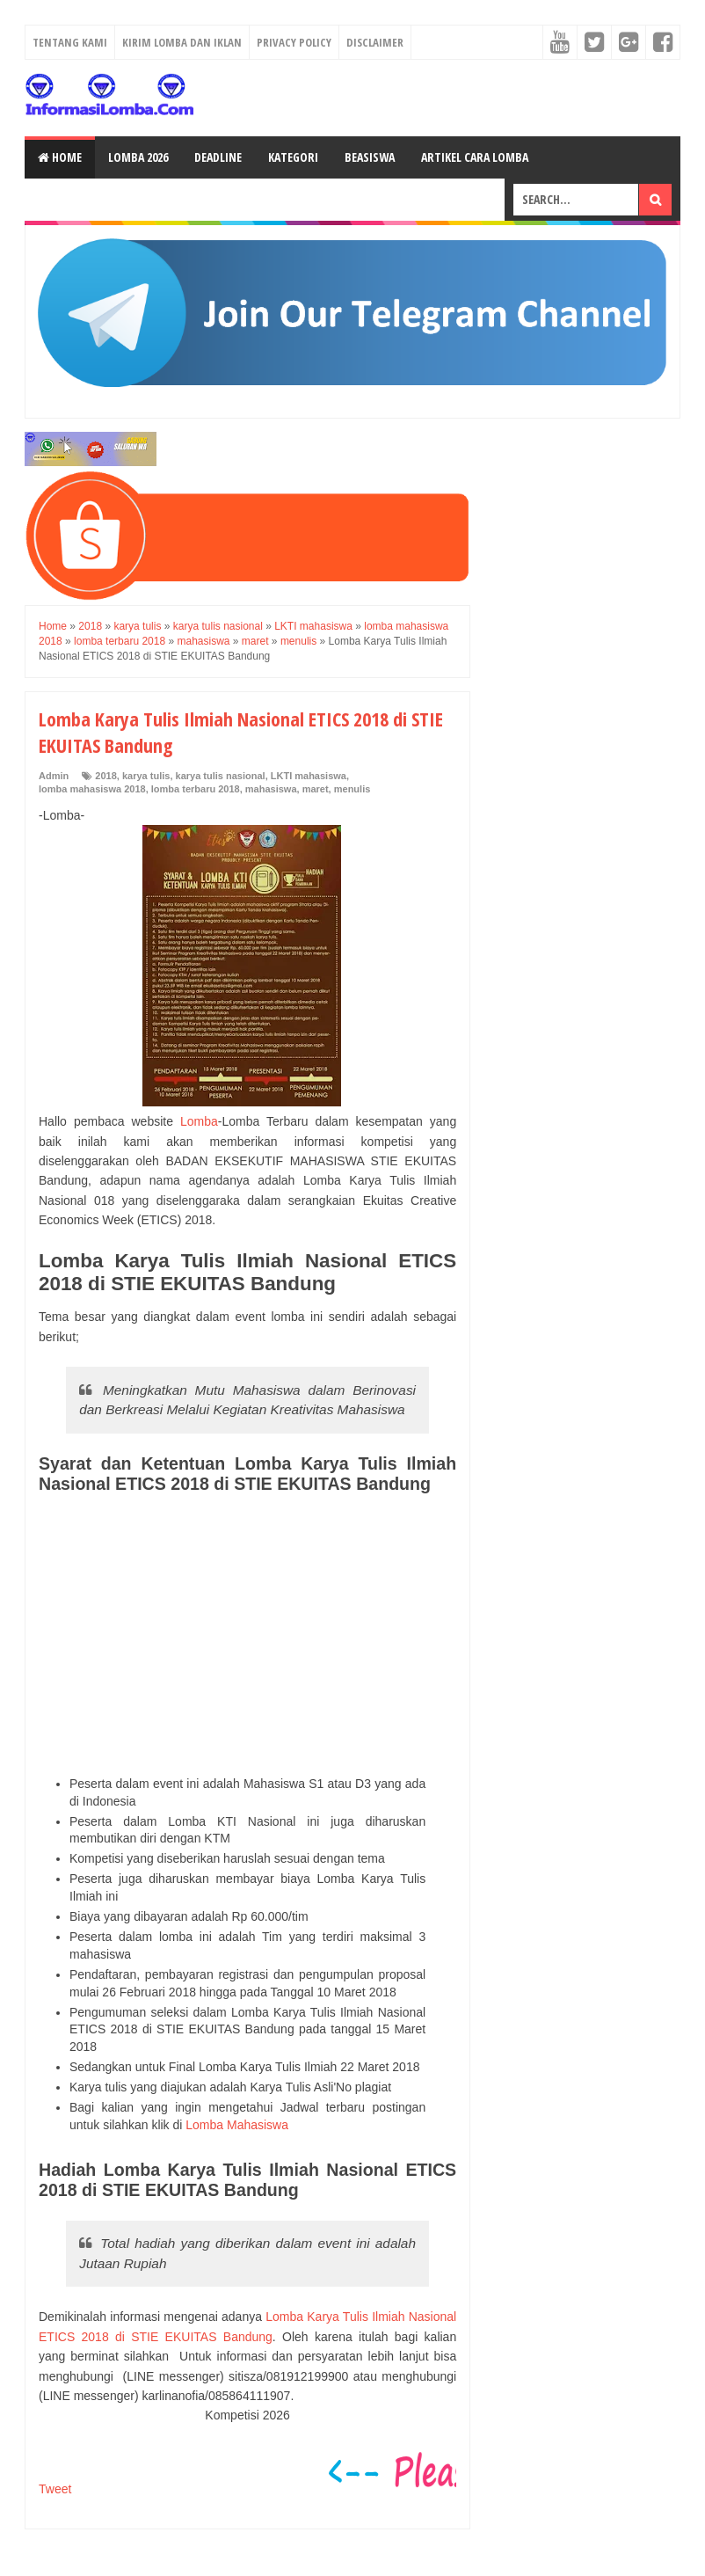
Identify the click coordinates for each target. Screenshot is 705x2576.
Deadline (218, 157)
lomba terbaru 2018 (195, 789)
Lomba (199, 1121)
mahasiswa (271, 789)
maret (315, 789)
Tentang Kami (70, 42)
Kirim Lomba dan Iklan (182, 42)
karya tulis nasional (220, 775)
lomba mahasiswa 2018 (92, 789)
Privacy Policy (294, 42)
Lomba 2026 (138, 157)
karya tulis (146, 775)
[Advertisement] (247, 1635)
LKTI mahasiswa (308, 775)
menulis (352, 789)
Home (60, 157)
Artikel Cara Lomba (474, 157)
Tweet (55, 2489)
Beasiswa (370, 157)
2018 (105, 775)
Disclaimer (374, 42)
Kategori (293, 157)
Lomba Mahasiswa (236, 2125)
